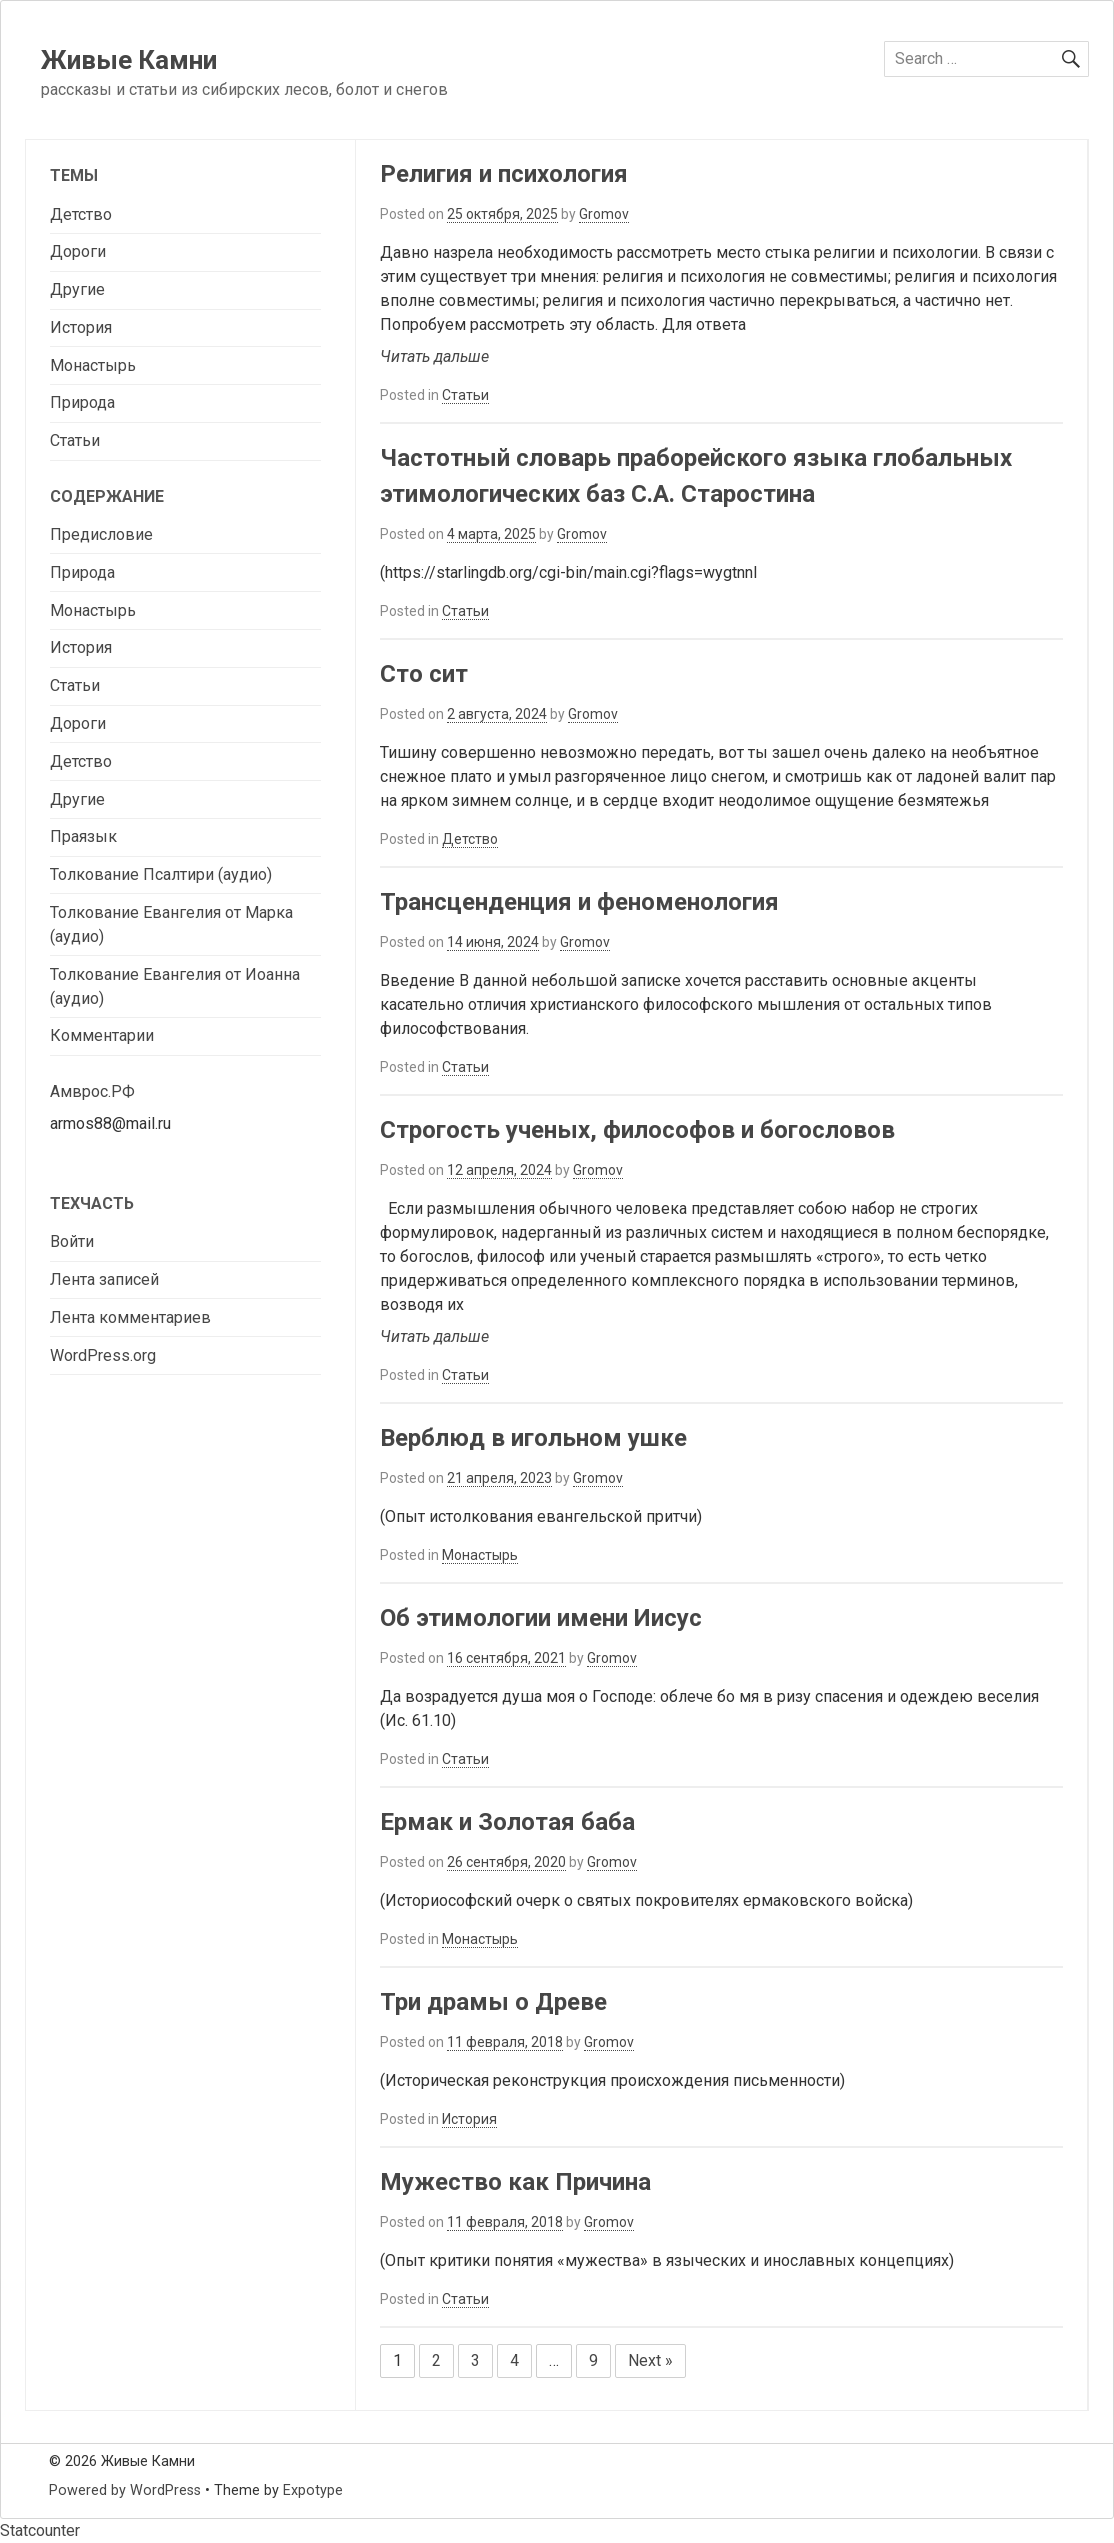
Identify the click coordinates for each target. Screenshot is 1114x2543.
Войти (72, 1241)
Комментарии (102, 1035)
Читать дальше (434, 356)
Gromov (604, 214)
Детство (470, 839)
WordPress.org (103, 1355)
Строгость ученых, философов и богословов (637, 1130)
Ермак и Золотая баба (507, 1822)
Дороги (78, 251)
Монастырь (480, 1555)
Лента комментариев (130, 1317)
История (469, 2119)
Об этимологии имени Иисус (541, 1618)
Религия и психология (504, 174)
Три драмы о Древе (493, 2002)
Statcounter (40, 2530)
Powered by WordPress (125, 2490)
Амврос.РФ (92, 1091)
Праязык (83, 836)
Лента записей (104, 1279)
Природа (82, 402)
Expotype (313, 2490)
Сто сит (424, 674)
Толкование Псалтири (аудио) (161, 874)
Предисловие (101, 534)
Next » (650, 2360)
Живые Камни (129, 60)
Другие (77, 289)
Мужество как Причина (515, 2182)
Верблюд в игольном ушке (533, 1438)
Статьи (465, 395)
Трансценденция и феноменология (579, 902)
